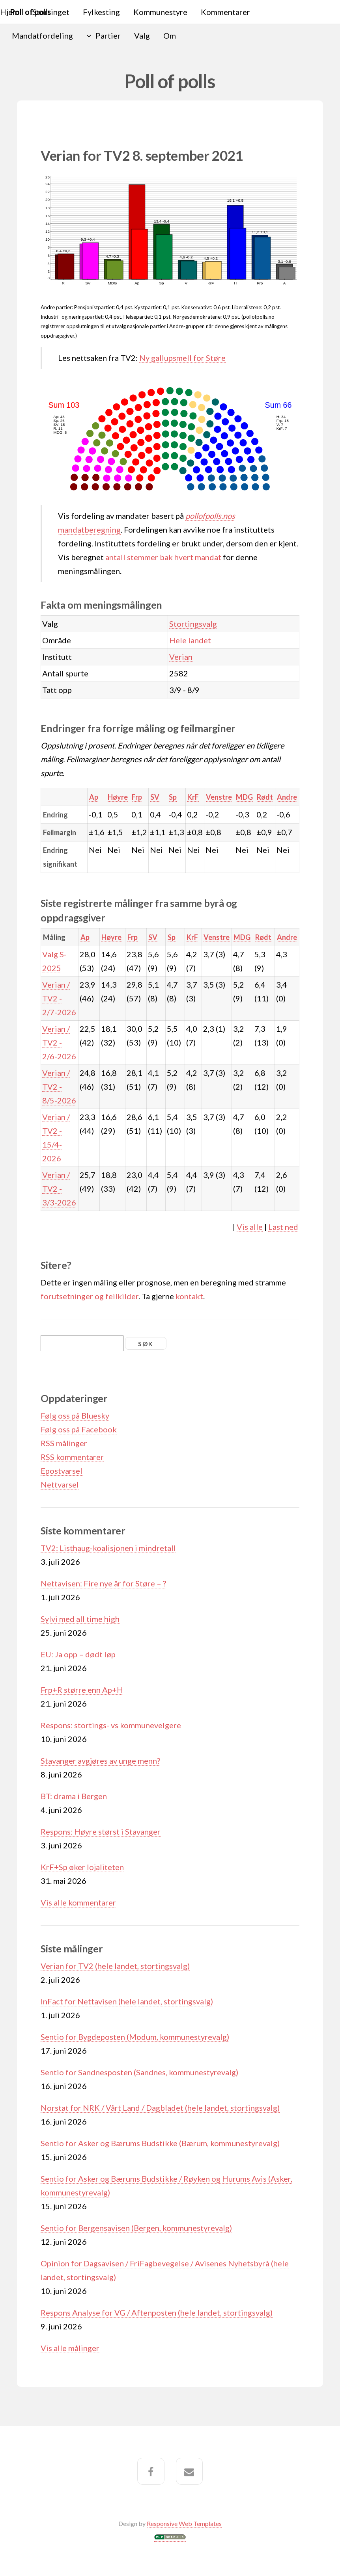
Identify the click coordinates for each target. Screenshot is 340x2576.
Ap (93, 797)
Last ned (283, 1226)
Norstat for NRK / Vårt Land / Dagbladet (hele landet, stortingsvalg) (160, 2107)
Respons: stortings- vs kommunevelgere (111, 1725)
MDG (244, 797)
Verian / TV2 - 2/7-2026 (59, 998)
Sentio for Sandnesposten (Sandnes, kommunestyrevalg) (139, 2072)
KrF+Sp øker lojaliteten (82, 1867)
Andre (287, 797)
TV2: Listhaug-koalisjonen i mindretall (108, 1548)
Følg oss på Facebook (79, 1429)
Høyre (118, 797)
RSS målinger (64, 1443)
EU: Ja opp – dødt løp (78, 1654)
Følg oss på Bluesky (75, 1415)
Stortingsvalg (193, 623)
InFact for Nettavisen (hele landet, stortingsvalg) (127, 2001)
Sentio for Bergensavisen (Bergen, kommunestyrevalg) (136, 2227)
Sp (173, 797)
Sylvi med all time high (80, 1618)
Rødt (265, 797)
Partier (108, 35)
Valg (142, 35)
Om (169, 35)
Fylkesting (101, 12)
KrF (193, 797)
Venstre (219, 797)
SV (154, 797)
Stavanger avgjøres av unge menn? (100, 1760)
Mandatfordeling (42, 35)
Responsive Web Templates (184, 2523)
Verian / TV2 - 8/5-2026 (59, 1086)
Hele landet (190, 640)
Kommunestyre (160, 12)
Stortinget (50, 12)
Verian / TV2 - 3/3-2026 (59, 1188)
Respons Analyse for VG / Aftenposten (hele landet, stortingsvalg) (157, 2312)
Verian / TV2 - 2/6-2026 (59, 1042)
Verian (180, 656)
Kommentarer (225, 12)
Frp (137, 797)
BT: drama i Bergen (74, 1796)
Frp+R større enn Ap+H (82, 1689)
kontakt (189, 1296)
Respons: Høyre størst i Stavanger (101, 1831)
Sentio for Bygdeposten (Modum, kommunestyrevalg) (135, 2036)
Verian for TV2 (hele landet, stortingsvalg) (115, 1966)
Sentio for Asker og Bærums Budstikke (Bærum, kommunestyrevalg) (160, 2143)
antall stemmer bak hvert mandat (163, 557)
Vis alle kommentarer (78, 1902)
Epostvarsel (61, 1470)
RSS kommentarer (72, 1457)
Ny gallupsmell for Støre (182, 357)
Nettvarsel (60, 1484)
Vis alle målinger (70, 2348)
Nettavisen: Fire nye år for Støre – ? (103, 1583)
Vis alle (250, 1226)
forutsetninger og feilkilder (89, 1296)
